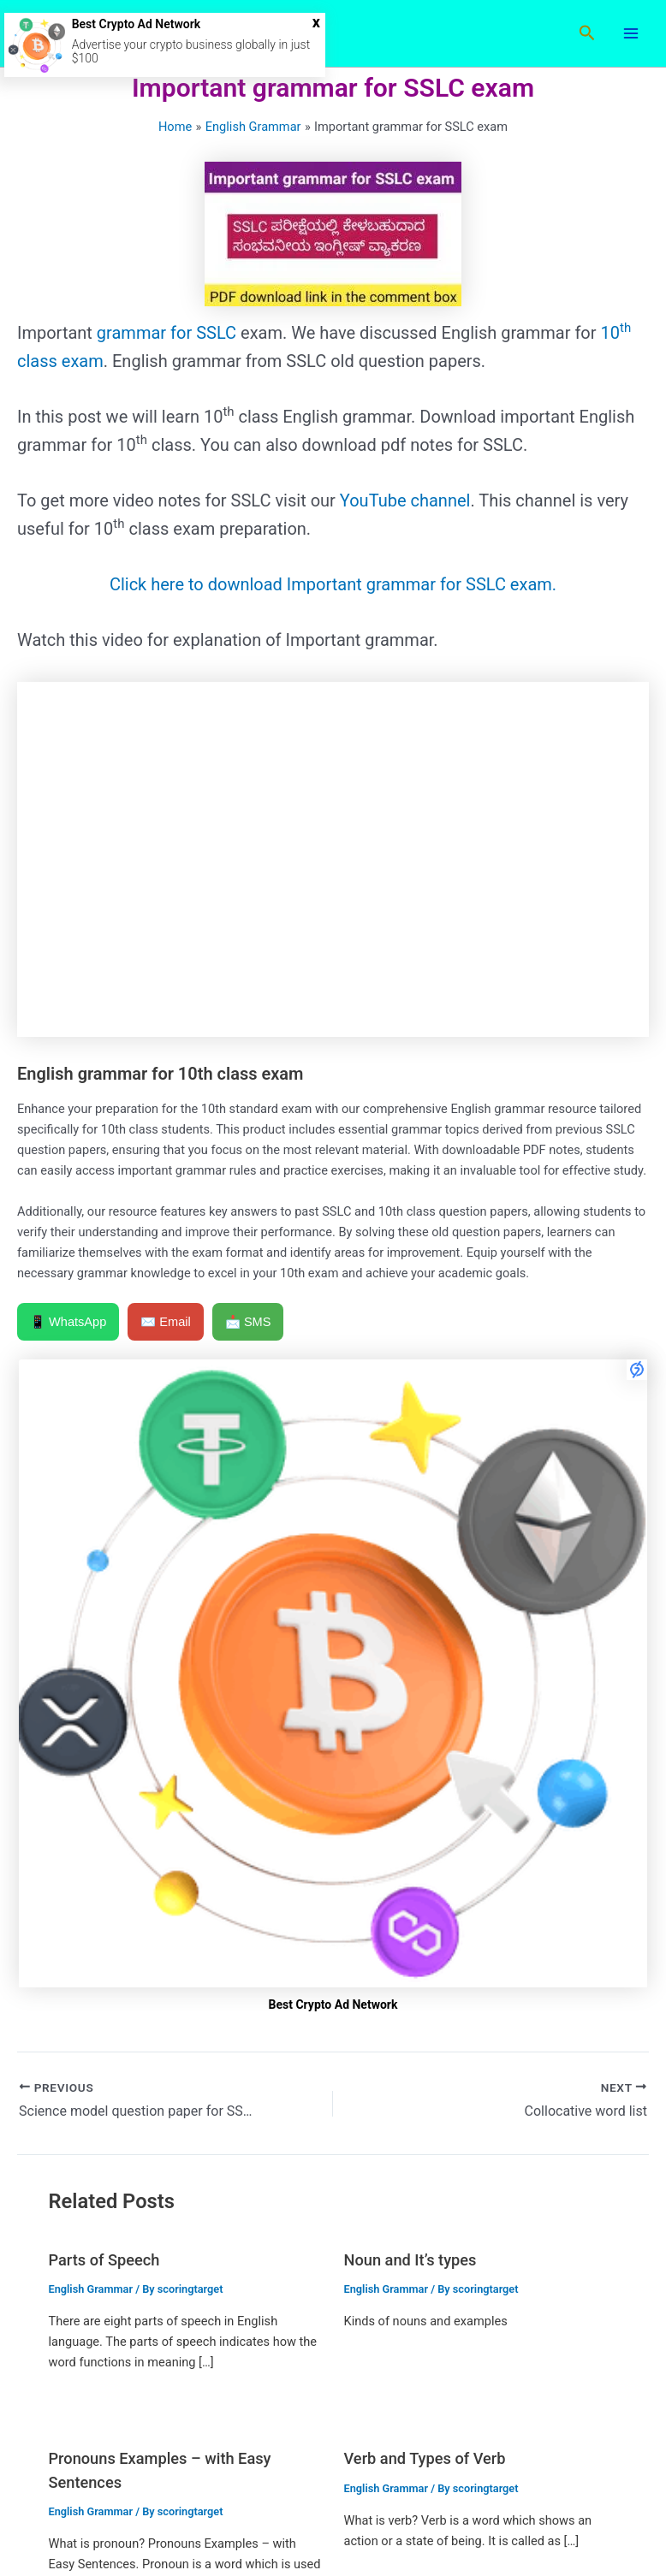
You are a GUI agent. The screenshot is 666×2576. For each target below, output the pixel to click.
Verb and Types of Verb (425, 2458)
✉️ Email (165, 1322)
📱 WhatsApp (68, 1322)
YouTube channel (403, 500)
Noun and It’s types (410, 2260)
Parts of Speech (103, 2260)
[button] (587, 33)
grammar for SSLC (166, 333)
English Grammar (90, 2289)
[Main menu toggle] (631, 33)
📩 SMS (248, 1322)
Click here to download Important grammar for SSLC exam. (333, 584)
